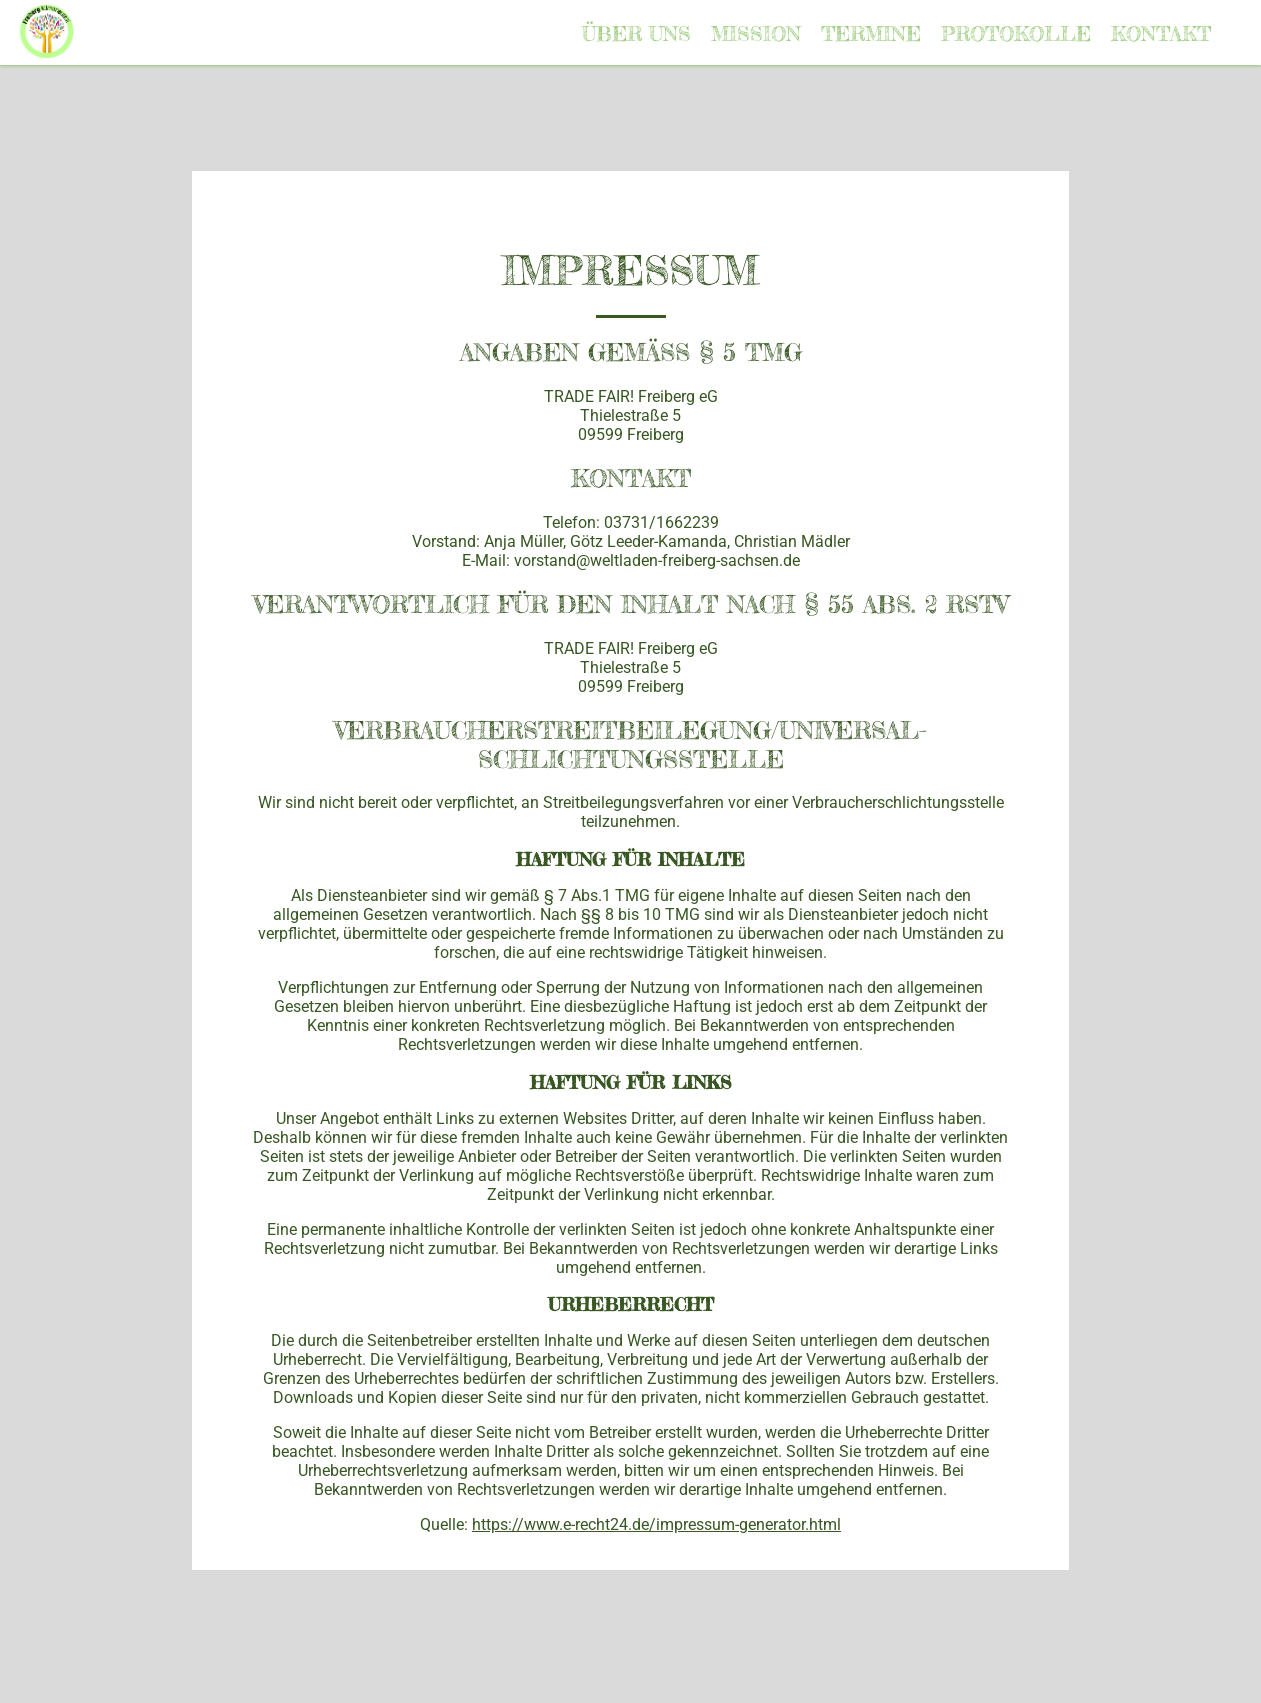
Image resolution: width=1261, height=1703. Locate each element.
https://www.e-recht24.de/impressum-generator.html (656, 1524)
